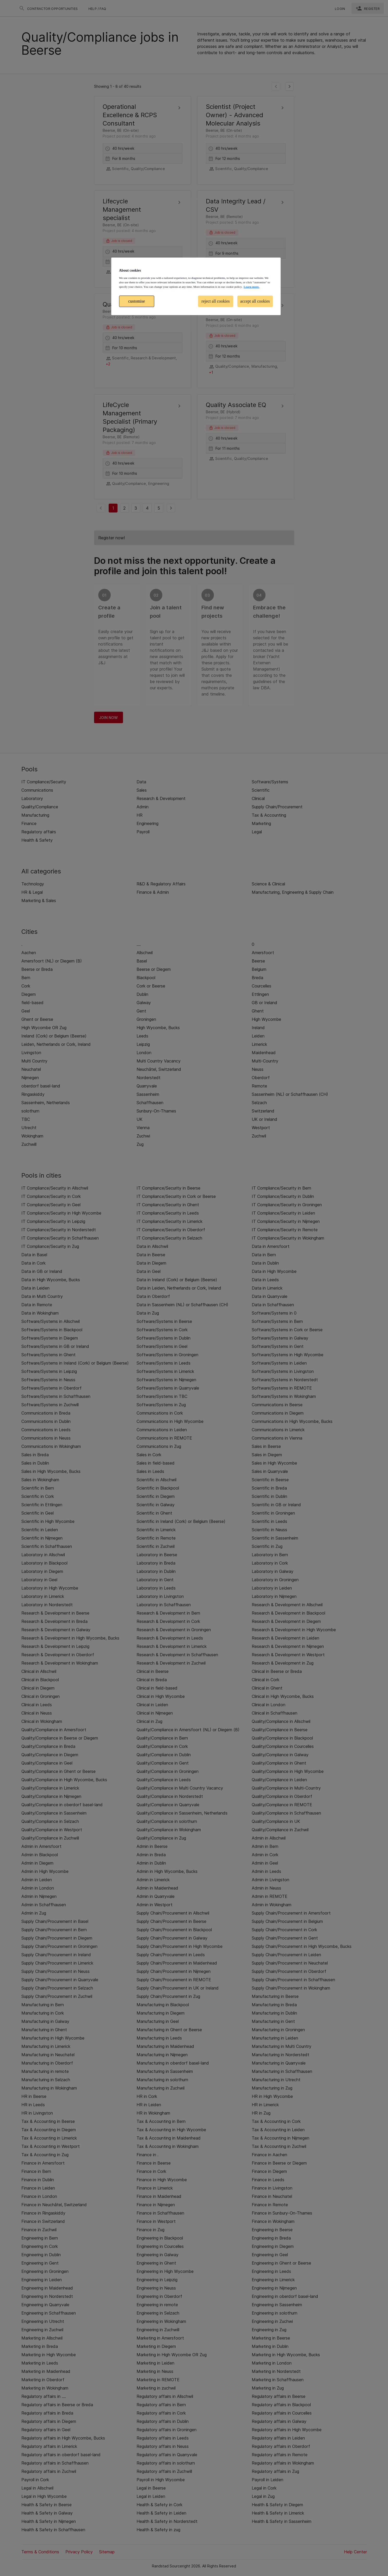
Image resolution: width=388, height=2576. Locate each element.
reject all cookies (215, 301)
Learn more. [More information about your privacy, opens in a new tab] (251, 286)
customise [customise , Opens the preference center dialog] (136, 301)
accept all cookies (255, 301)
